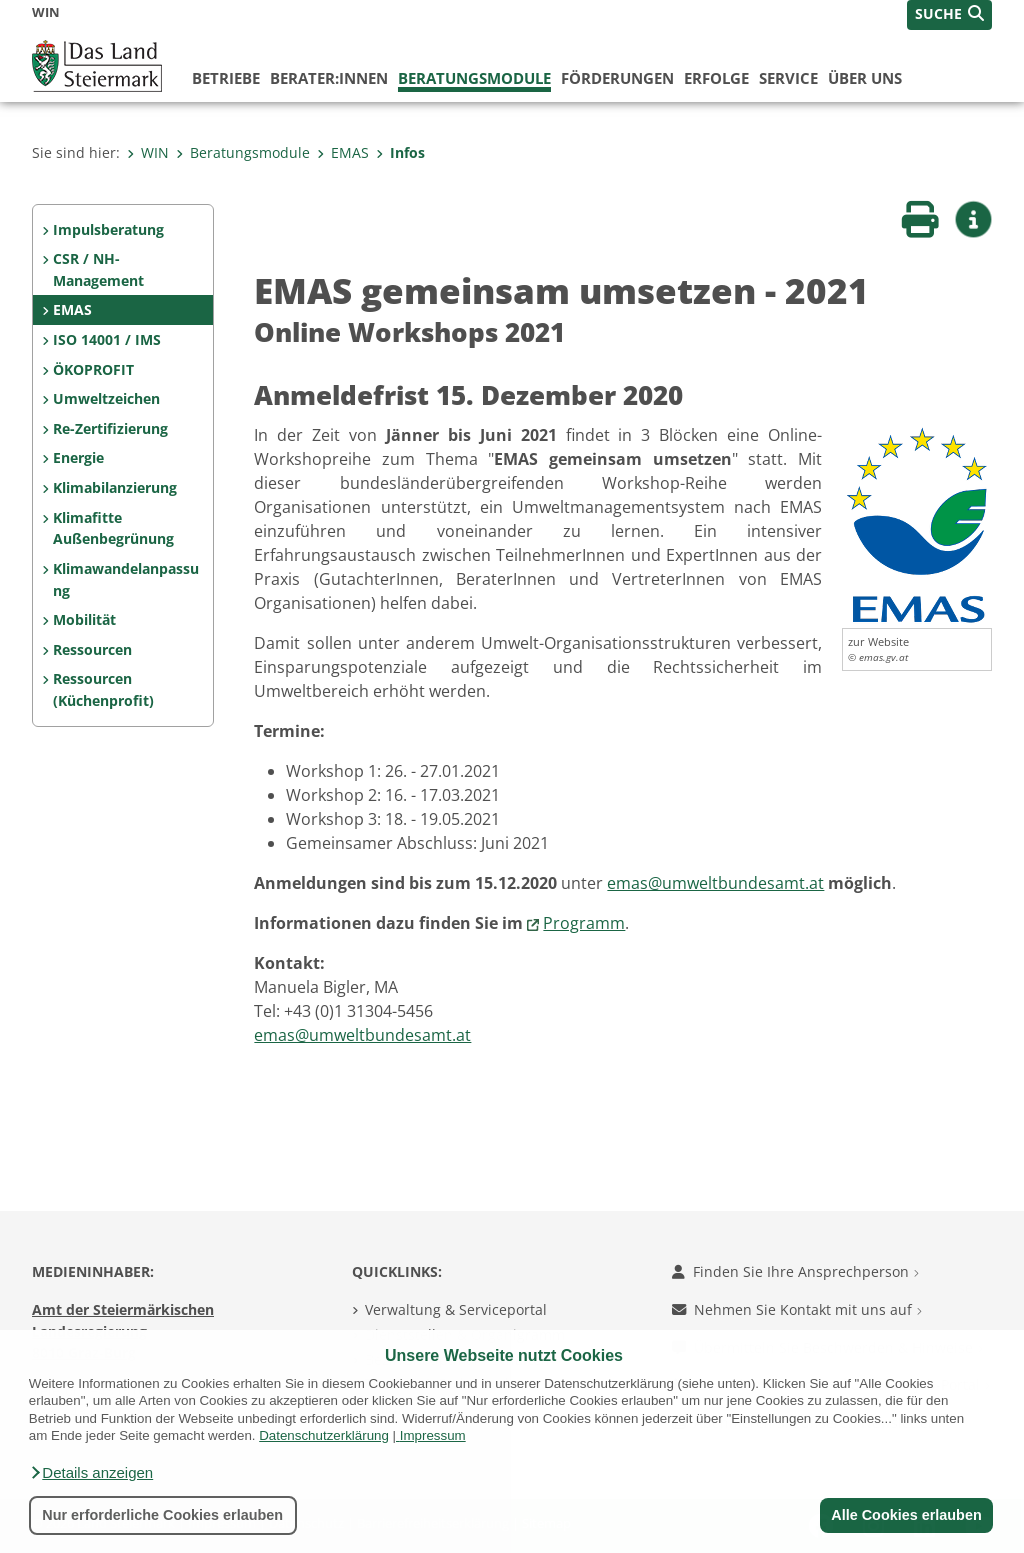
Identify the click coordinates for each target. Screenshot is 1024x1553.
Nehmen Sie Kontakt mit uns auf (797, 1309)
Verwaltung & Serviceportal (456, 1309)
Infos (400, 152)
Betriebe (226, 78)
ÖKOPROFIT (93, 369)
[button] (91, 1473)
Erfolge (716, 78)
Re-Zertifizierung (110, 428)
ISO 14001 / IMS (107, 339)
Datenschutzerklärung (324, 1435)
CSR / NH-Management (98, 269)
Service (788, 78)
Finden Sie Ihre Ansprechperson (795, 1271)
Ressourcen (92, 649)
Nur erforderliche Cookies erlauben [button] (162, 1515)
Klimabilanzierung (115, 487)
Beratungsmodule (474, 78)
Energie (78, 457)
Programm (584, 923)
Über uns (865, 78)
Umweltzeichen (106, 398)
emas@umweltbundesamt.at (715, 883)
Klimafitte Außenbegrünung (113, 528)
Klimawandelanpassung (126, 579)
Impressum (433, 1435)
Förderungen (617, 78)
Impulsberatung (108, 229)
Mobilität (84, 619)
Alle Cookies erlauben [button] (906, 1515)
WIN (148, 152)
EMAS (343, 152)
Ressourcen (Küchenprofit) (103, 689)
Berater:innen (329, 78)
